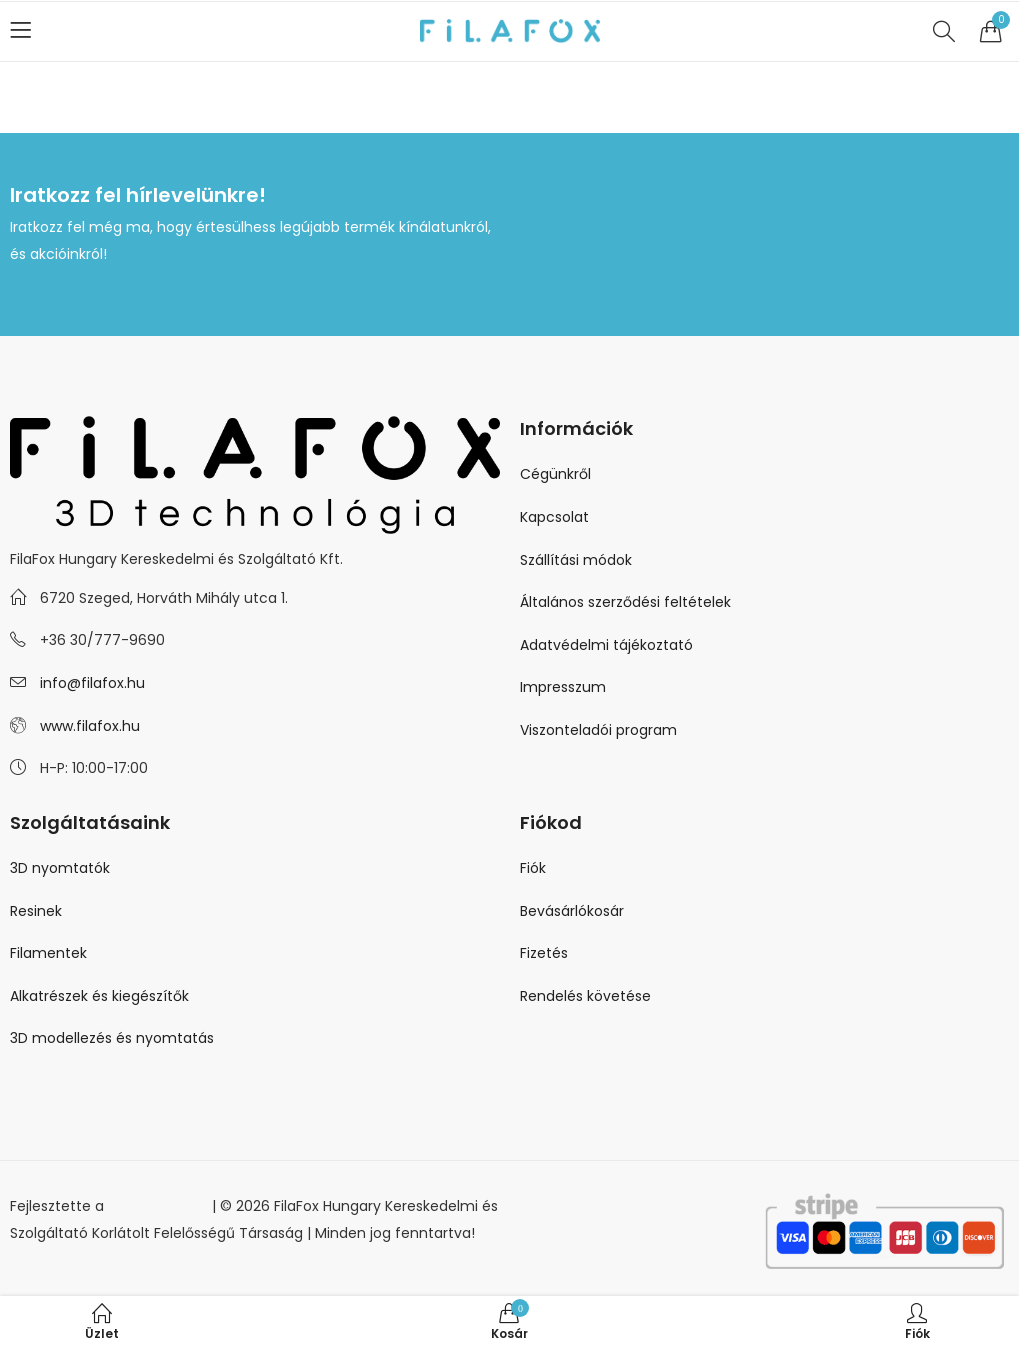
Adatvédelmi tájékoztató (606, 645)
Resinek (36, 911)
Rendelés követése (585, 996)
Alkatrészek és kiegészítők (99, 996)
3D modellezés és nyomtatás (112, 1038)
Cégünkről (555, 474)
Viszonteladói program (598, 730)
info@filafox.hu (92, 683)
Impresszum (563, 687)
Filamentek (48, 953)
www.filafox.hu (90, 726)
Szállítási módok (576, 560)
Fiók (533, 868)
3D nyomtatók (60, 868)
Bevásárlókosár (572, 911)
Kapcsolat (554, 517)
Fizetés (544, 953)
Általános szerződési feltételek (625, 602)
